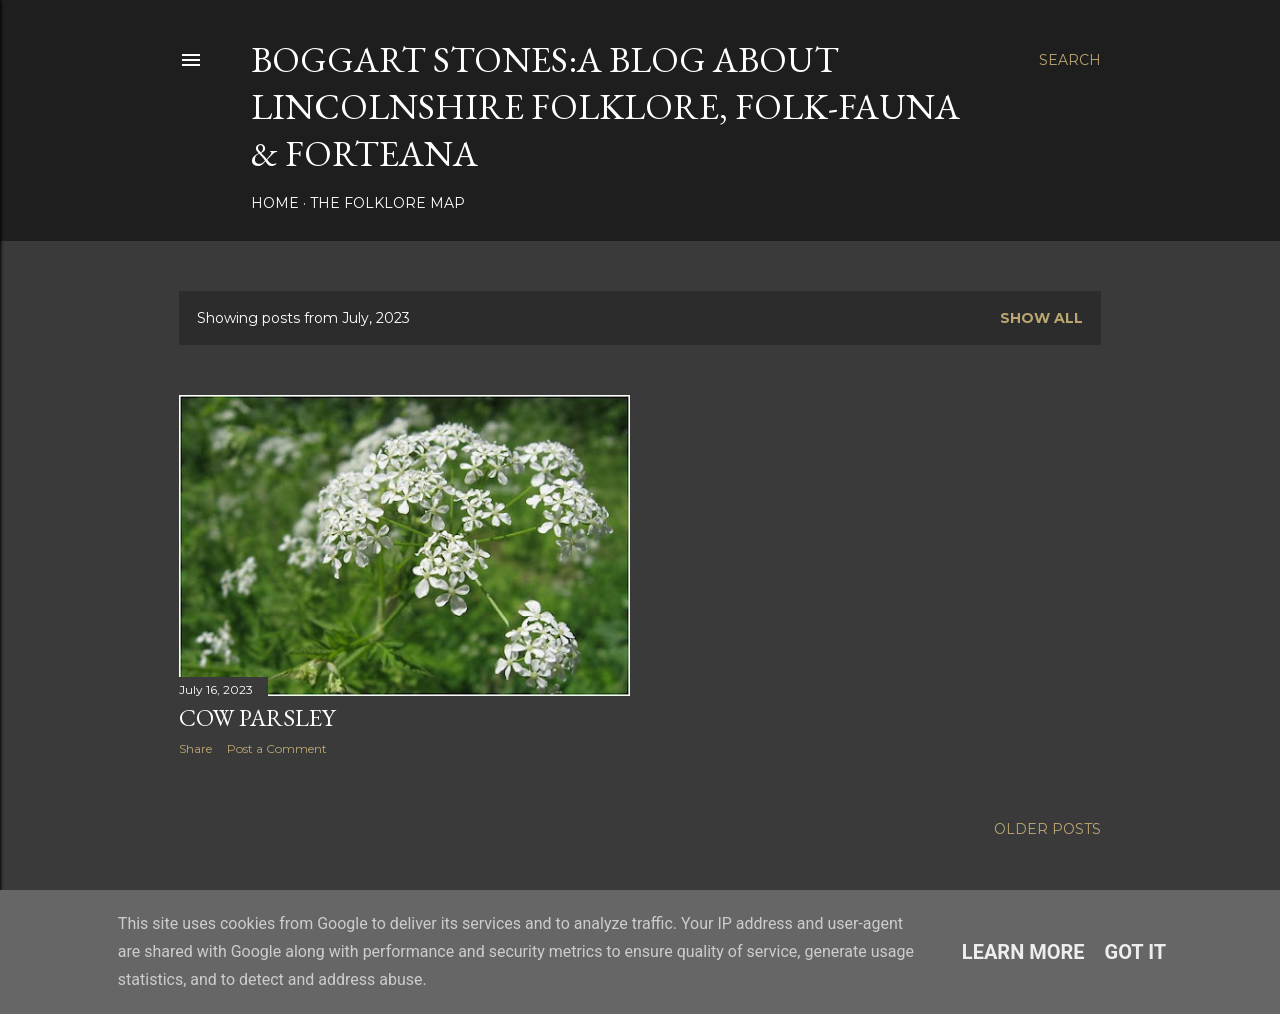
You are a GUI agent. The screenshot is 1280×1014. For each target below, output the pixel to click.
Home (275, 203)
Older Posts (1047, 829)
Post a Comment (277, 748)
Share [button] (195, 748)
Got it (1136, 952)
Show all (1041, 318)
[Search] (1070, 60)
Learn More (1023, 952)
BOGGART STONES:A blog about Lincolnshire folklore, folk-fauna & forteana (605, 106)
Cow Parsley (257, 717)
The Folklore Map (387, 203)
